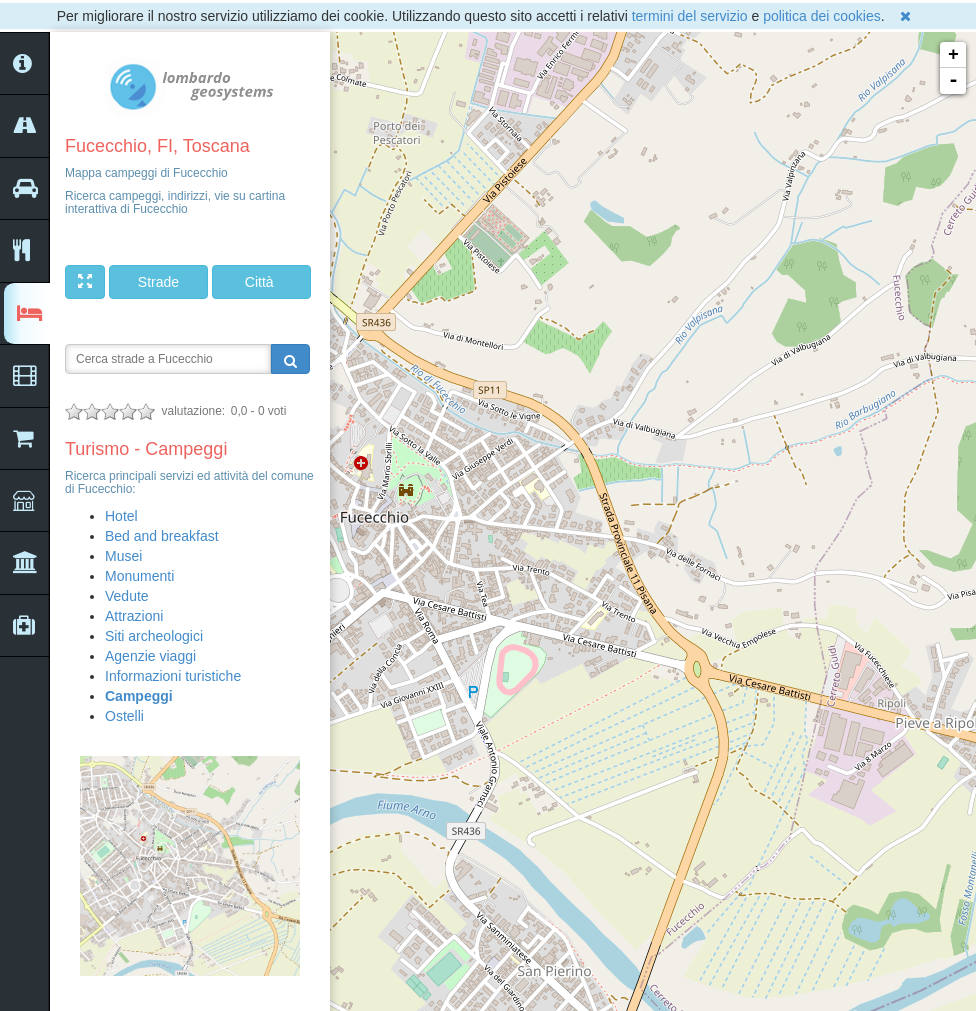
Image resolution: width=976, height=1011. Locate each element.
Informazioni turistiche (173, 676)
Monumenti (139, 576)
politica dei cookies (822, 16)
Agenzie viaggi (150, 656)
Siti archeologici (154, 636)
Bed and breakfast (162, 536)
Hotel (121, 516)
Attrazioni (134, 616)
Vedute (127, 596)
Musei (123, 556)
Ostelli (124, 716)
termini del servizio (690, 16)
